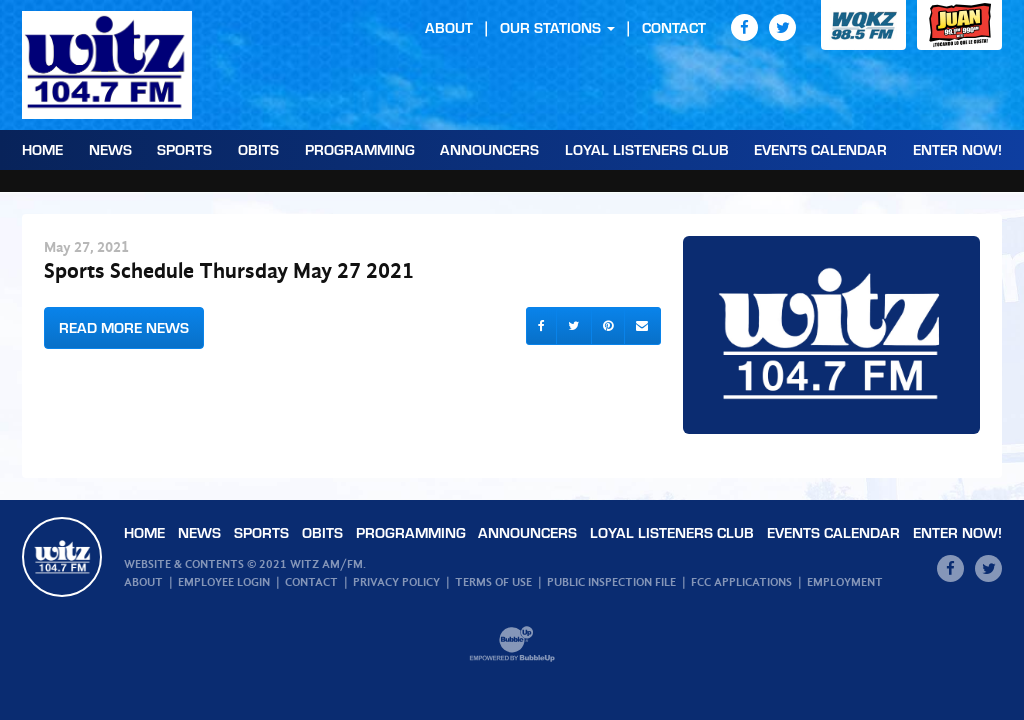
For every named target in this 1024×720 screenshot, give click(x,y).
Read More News (124, 327)
